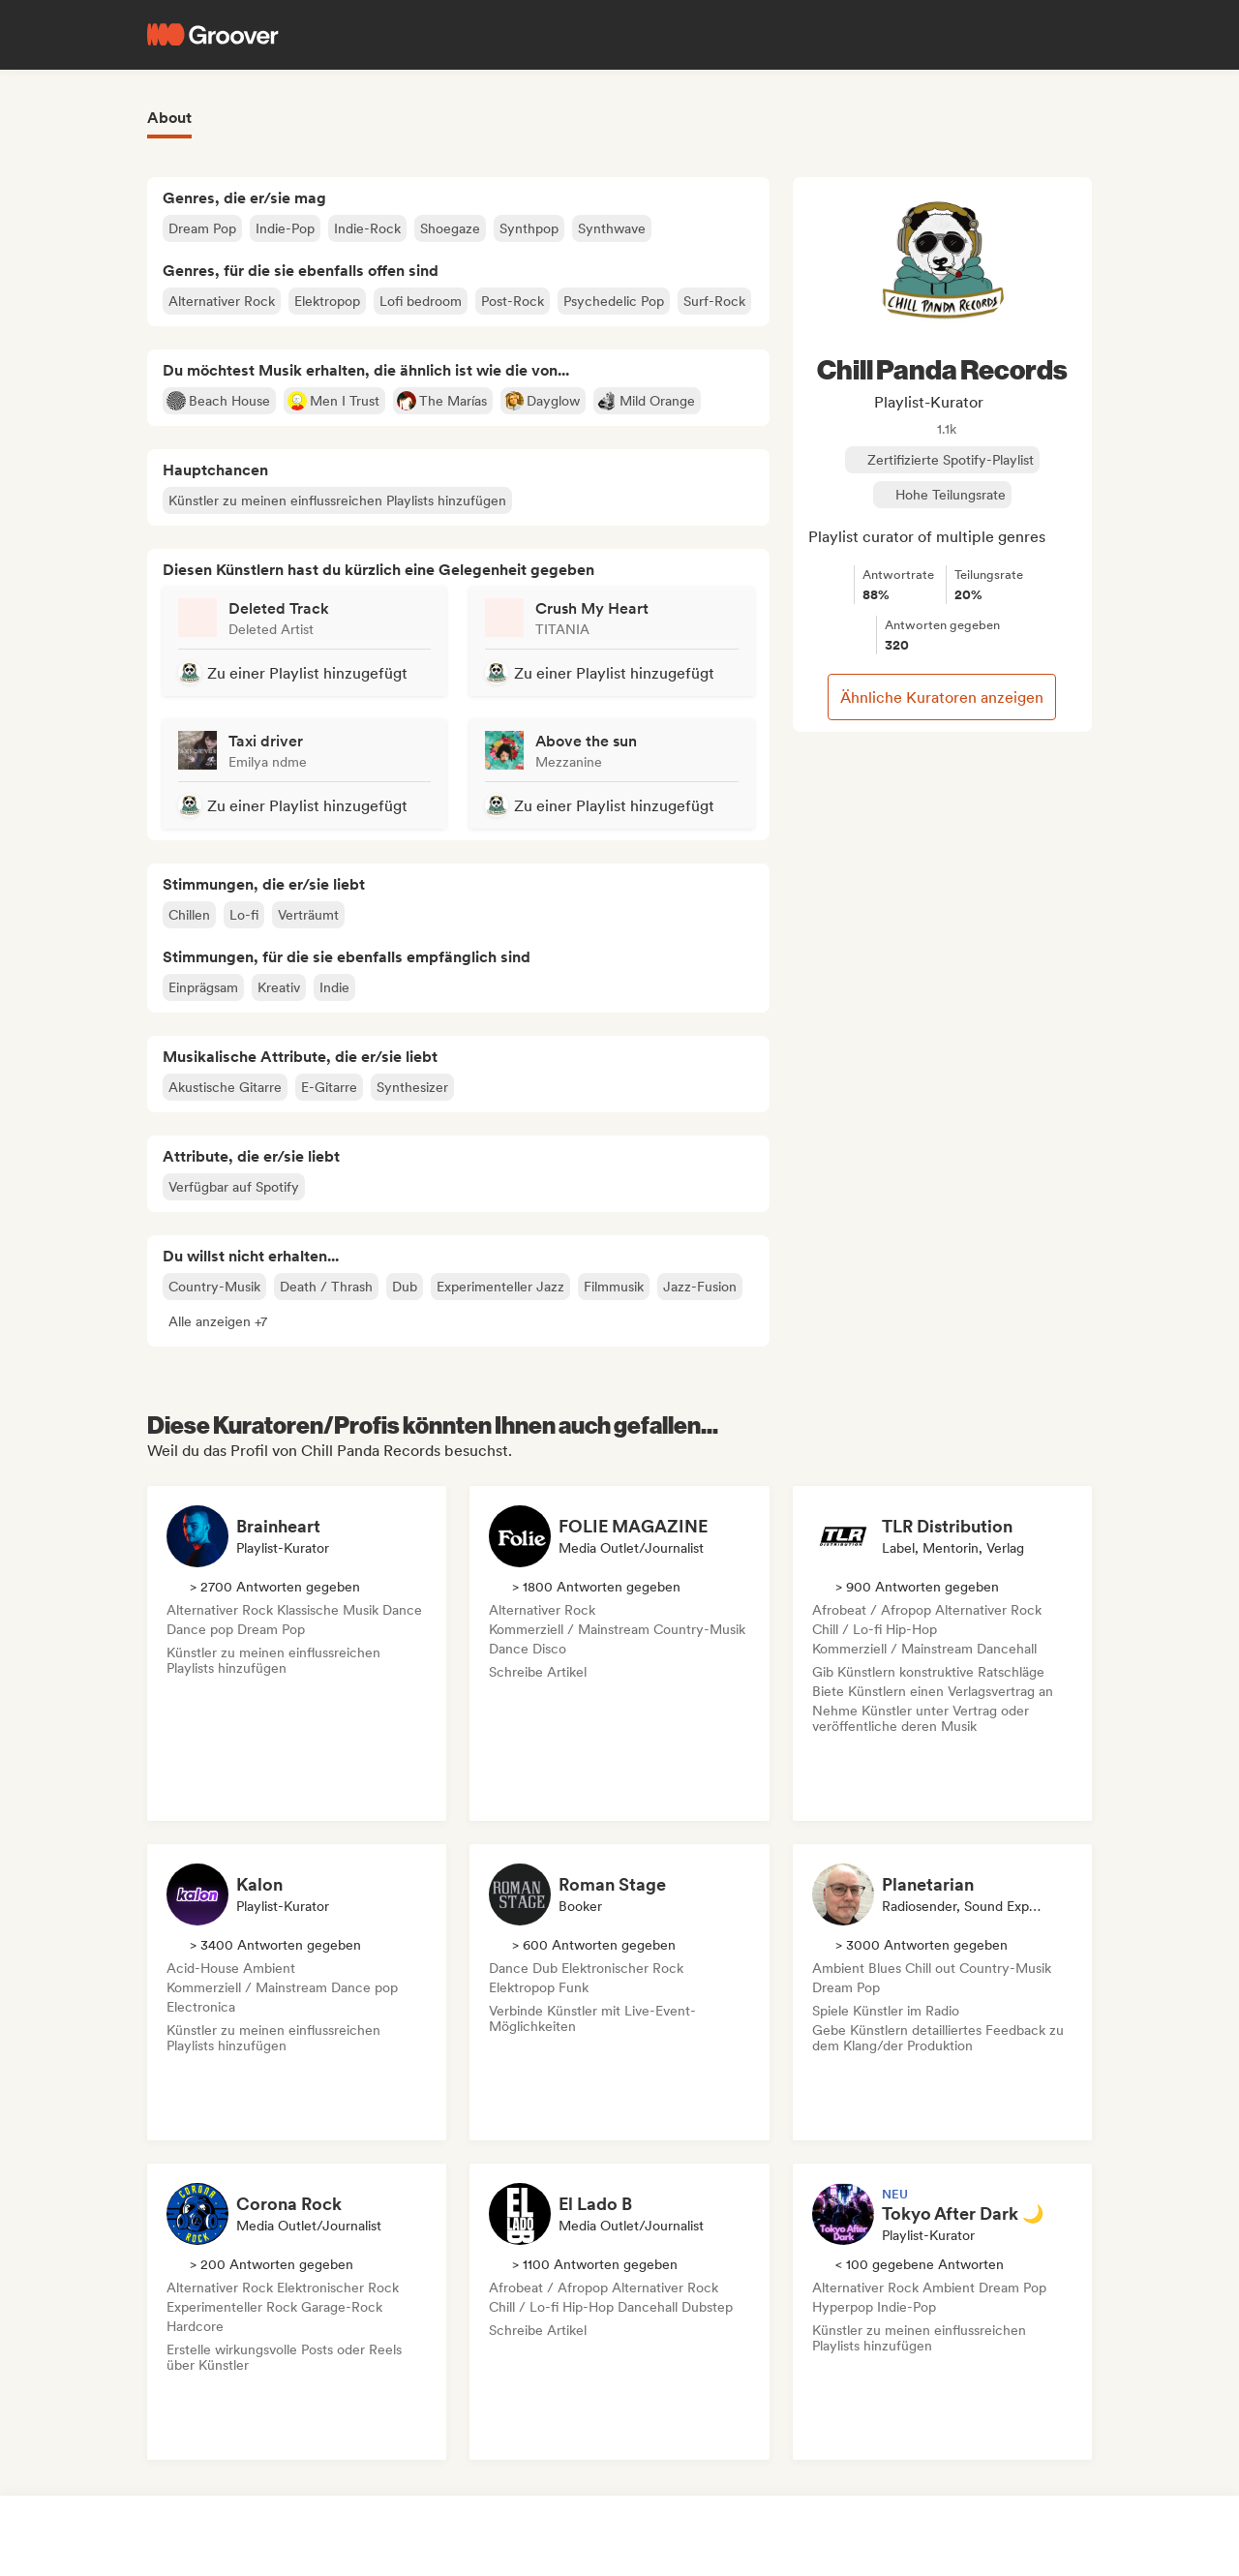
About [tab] (169, 117)
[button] (218, 1321)
